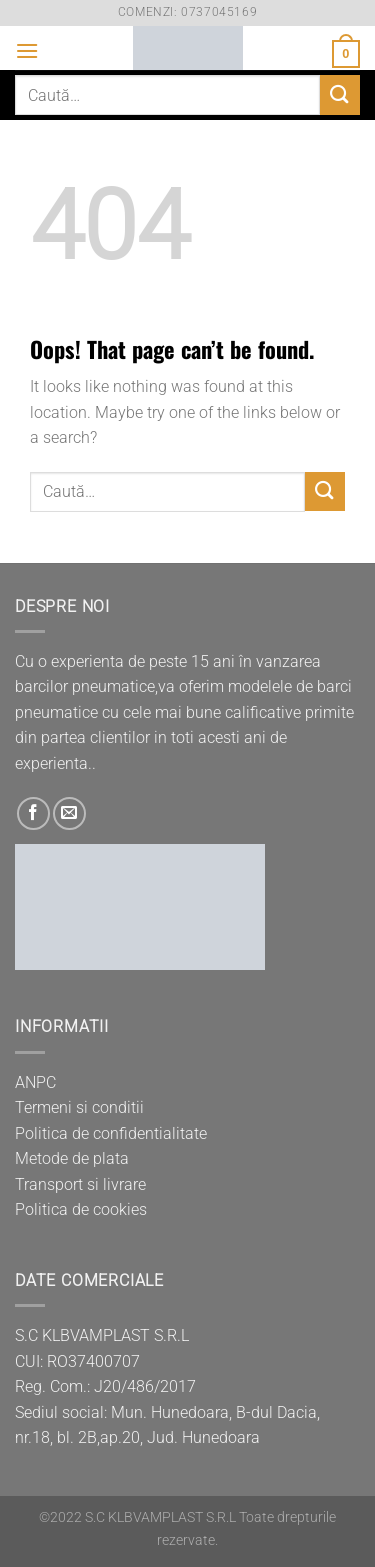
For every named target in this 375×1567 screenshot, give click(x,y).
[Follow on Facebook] (33, 813)
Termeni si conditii (79, 1107)
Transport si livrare (80, 1184)
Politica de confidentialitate (111, 1133)
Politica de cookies (81, 1209)
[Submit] (340, 94)
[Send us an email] (69, 813)
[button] (27, 50)
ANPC (35, 1082)
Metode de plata (72, 1158)
